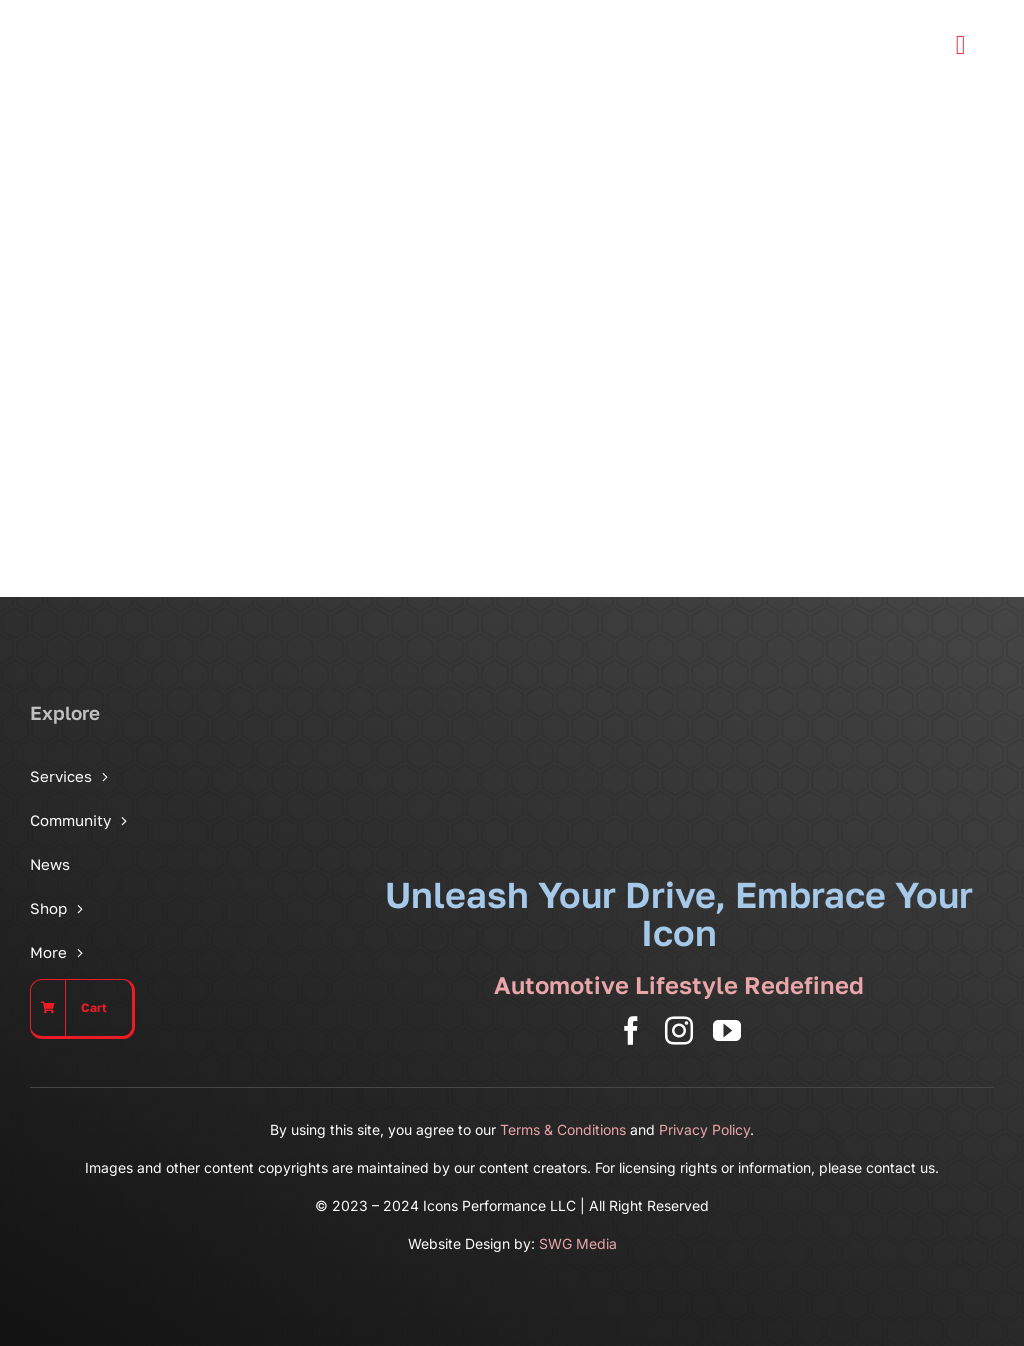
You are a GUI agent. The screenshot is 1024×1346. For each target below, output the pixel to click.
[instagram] (679, 1031)
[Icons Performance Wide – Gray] (155, 20)
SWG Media (578, 1243)
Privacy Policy (704, 1129)
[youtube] (727, 1031)
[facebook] (631, 1031)
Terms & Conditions (563, 1129)
